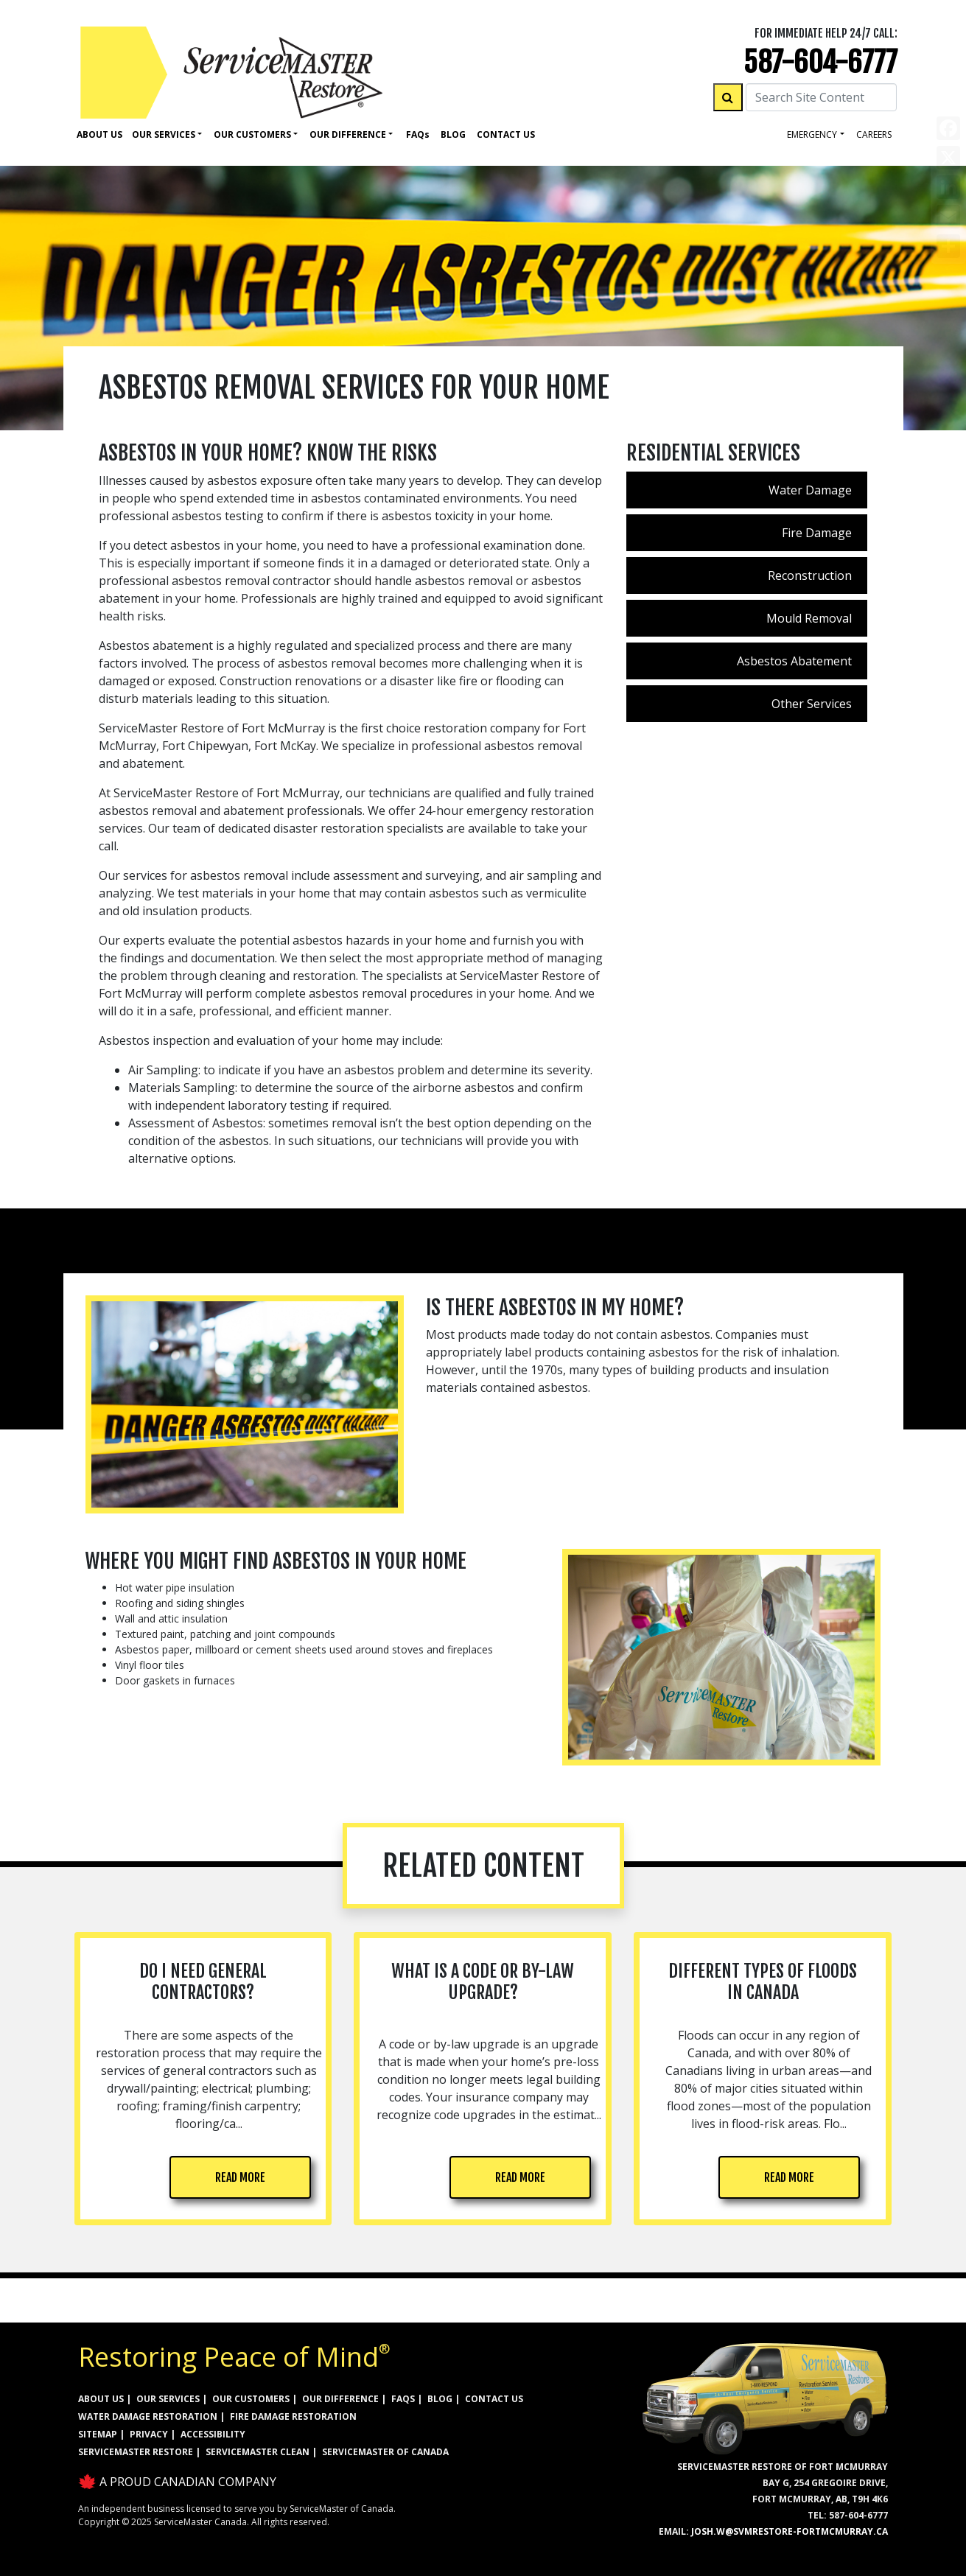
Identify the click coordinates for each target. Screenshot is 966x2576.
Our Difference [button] (347, 134)
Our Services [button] (163, 134)
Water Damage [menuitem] (810, 490)
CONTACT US (494, 2399)
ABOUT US (101, 2399)
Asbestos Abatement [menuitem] (794, 661)
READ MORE (240, 2177)
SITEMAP (97, 2434)
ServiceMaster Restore (135, 2452)
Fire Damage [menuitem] (817, 533)
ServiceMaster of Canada (385, 2452)
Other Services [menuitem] (811, 704)
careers (874, 134)
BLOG (439, 2399)
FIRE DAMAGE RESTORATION (293, 2416)
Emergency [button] (812, 134)
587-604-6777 (820, 62)
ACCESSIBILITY (213, 2434)
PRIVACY (149, 2434)
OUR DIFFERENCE (340, 2399)
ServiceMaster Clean (257, 2452)
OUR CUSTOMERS (251, 2399)
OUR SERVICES (168, 2399)
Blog (453, 134)
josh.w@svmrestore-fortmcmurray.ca (789, 2531)
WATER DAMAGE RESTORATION (147, 2416)
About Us (99, 134)
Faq (418, 134)
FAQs (403, 2399)
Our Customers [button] (252, 134)
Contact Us (506, 134)
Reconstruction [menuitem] (810, 575)
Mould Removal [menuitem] (809, 618)
